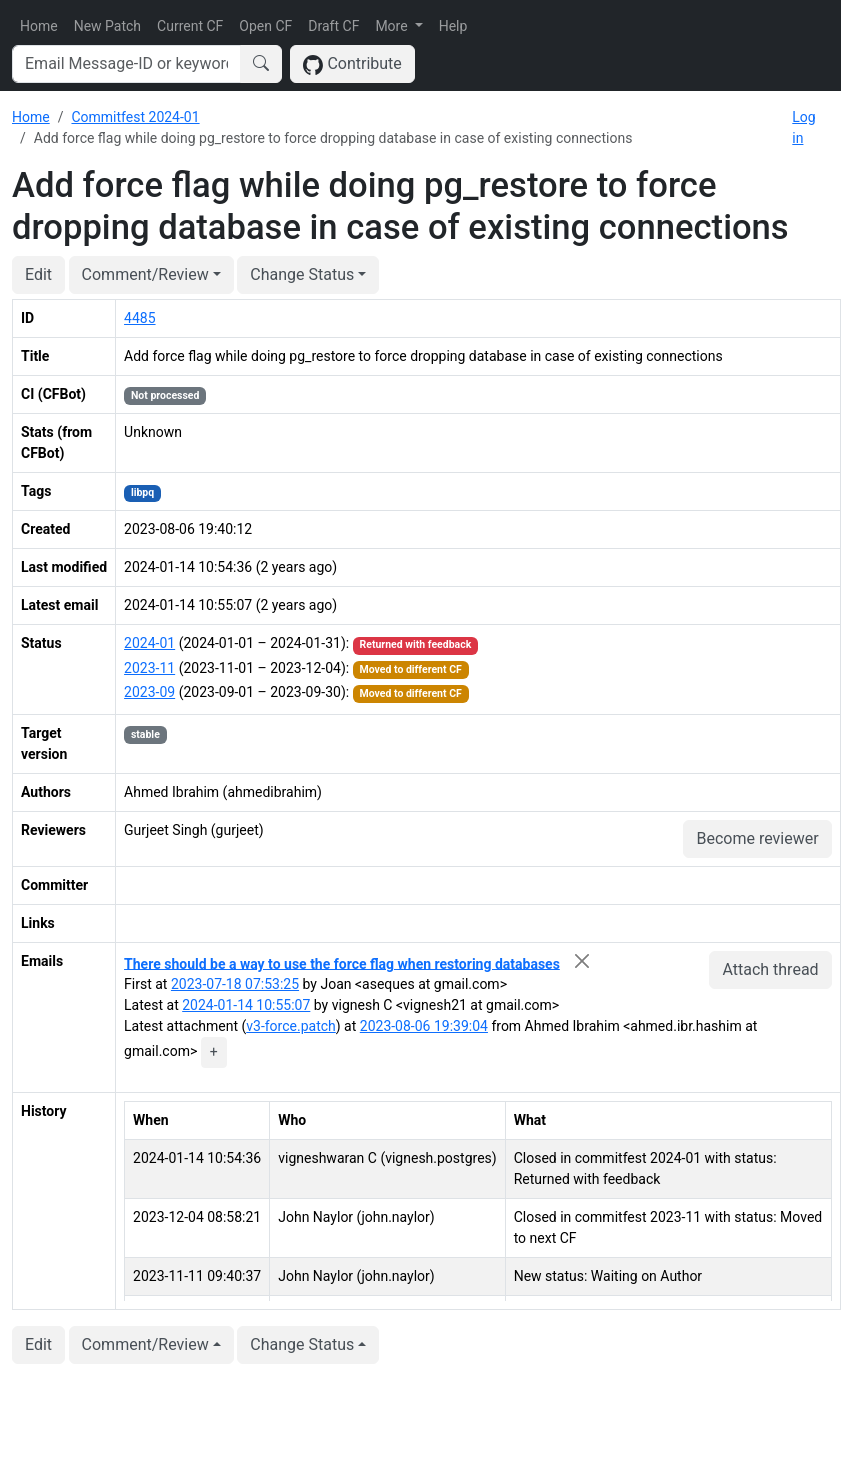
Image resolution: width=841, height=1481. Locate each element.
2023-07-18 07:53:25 (235, 984)
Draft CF (333, 26)
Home (39, 26)
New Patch (107, 26)
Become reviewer (757, 838)
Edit (38, 274)
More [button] (393, 26)
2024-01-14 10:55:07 (246, 1005)
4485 (139, 318)
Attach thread (770, 969)
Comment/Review (145, 274)
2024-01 (149, 643)
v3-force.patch (291, 1026)
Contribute (352, 64)
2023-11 (149, 668)
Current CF (190, 26)
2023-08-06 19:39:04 (424, 1026)
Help (453, 26)
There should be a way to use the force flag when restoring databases (342, 963)
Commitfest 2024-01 (135, 117)
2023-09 (149, 692)
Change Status (302, 274)
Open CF (265, 26)
